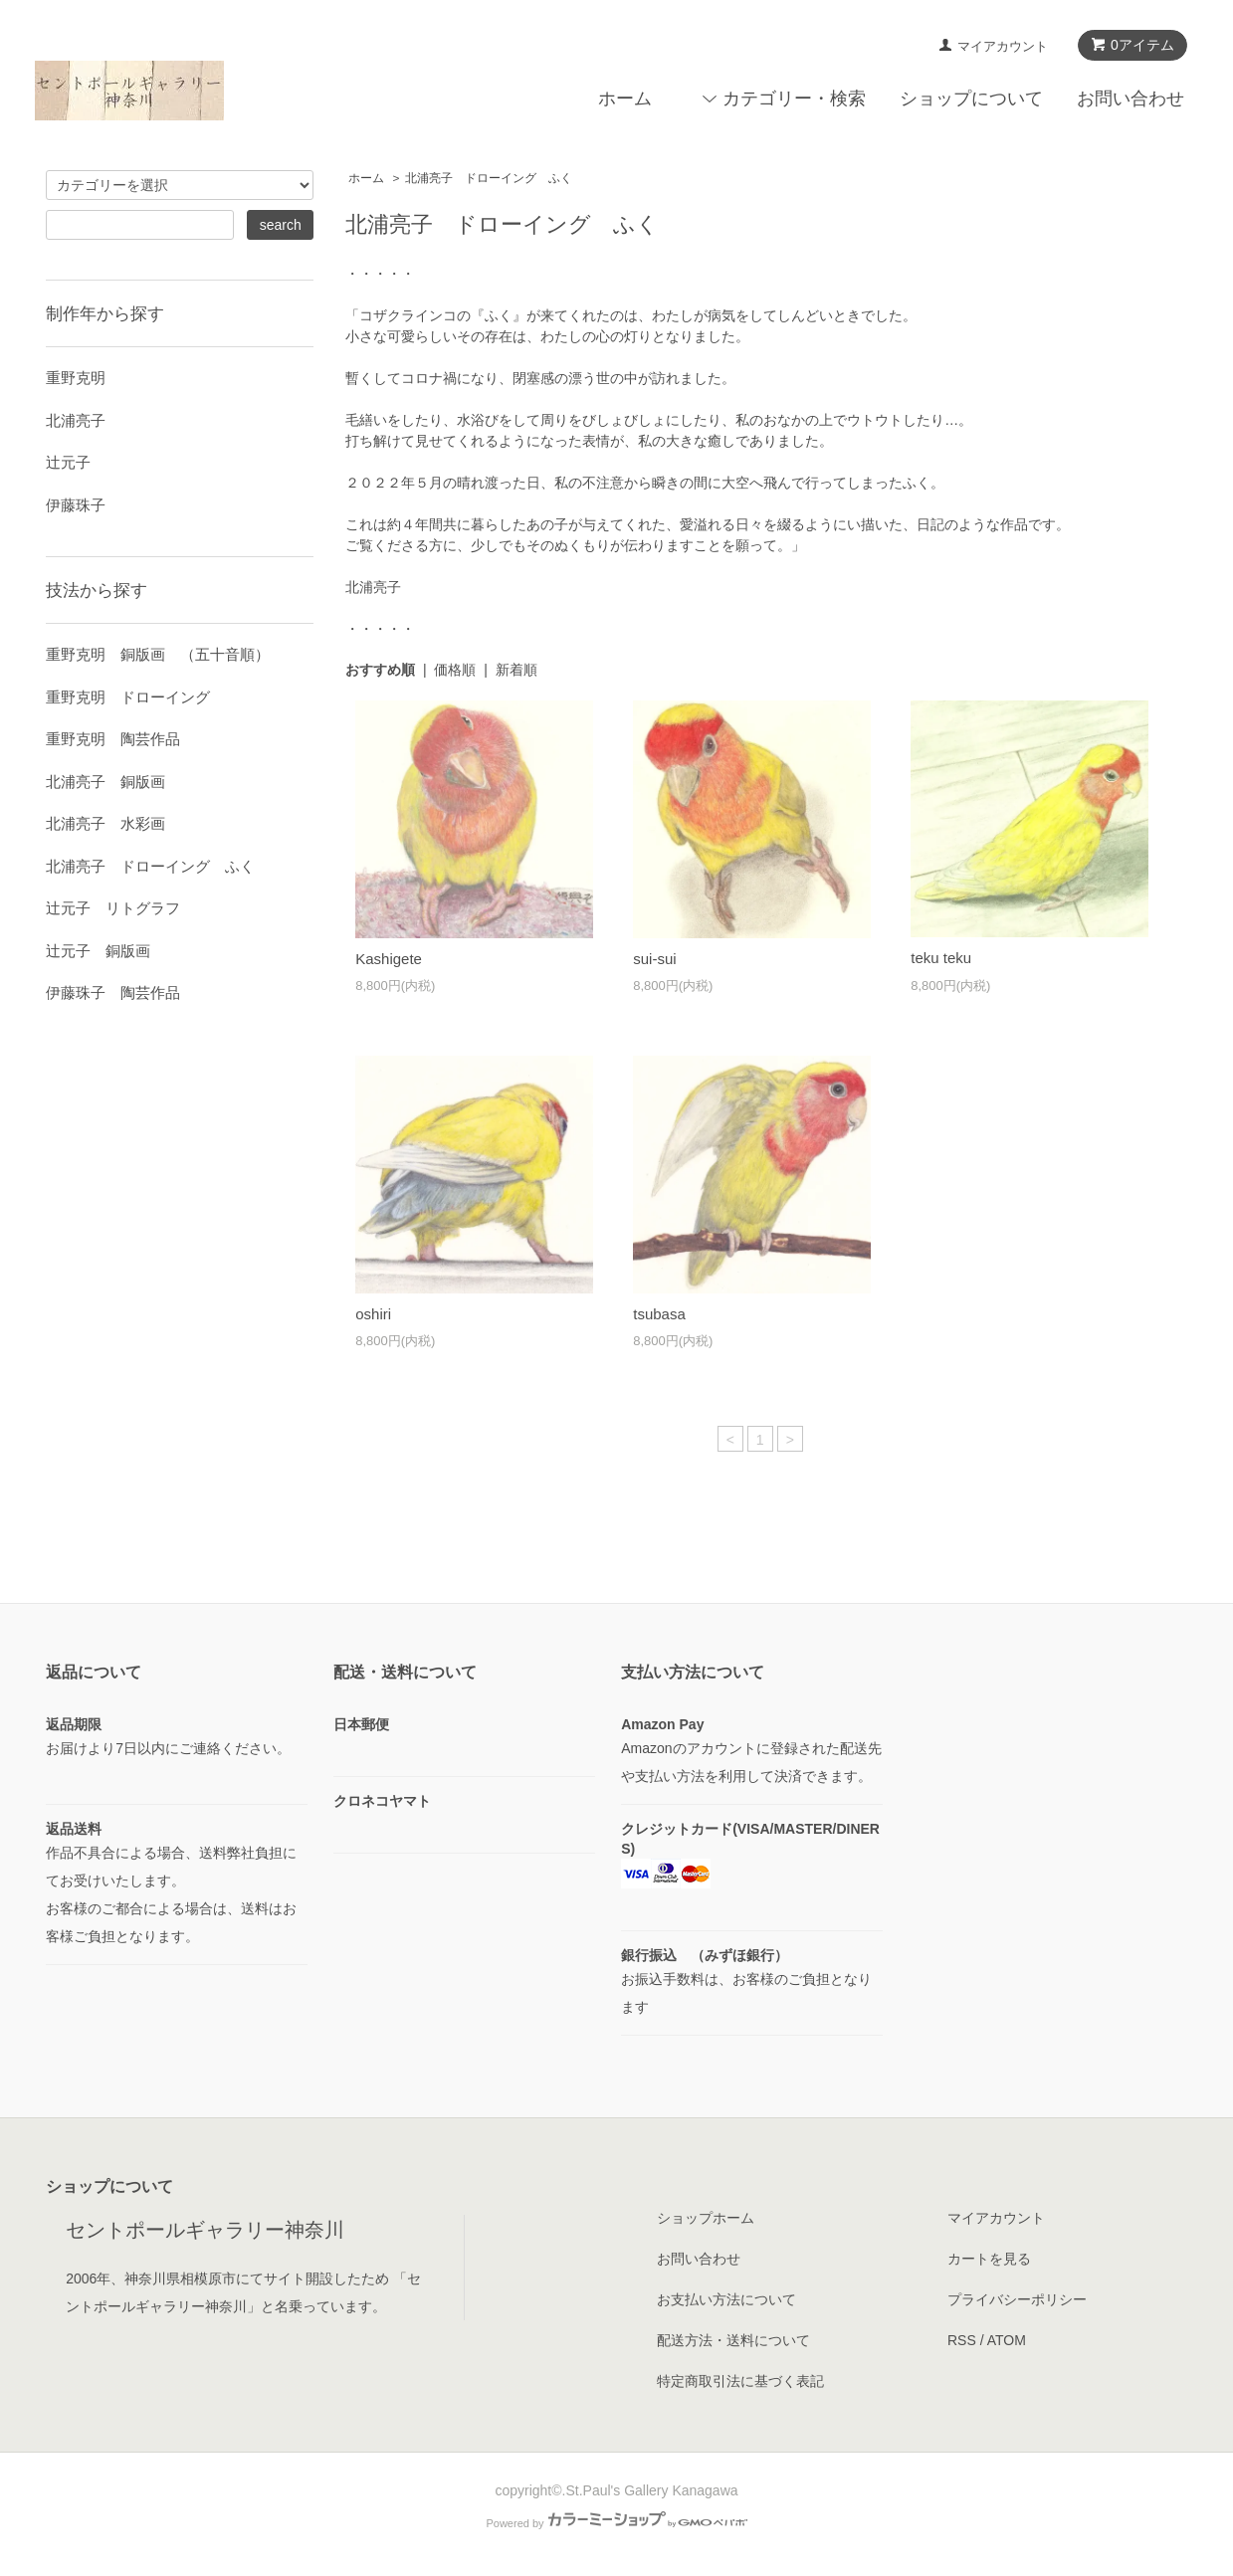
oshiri (373, 1313)
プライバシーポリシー (1017, 2299)
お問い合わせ (1130, 98)
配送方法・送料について (733, 2340)
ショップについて (971, 98)
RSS (961, 2340)
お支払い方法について (726, 2299)
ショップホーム (705, 2218)
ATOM (1006, 2340)
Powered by (616, 2523)
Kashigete (388, 958)
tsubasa (659, 1313)
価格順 (455, 670)
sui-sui (654, 958)
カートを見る (989, 2259)
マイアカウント (1002, 46)
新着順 (516, 670)
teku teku (941, 957)
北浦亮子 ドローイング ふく (488, 178)
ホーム (625, 98)
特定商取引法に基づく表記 (740, 2381)
